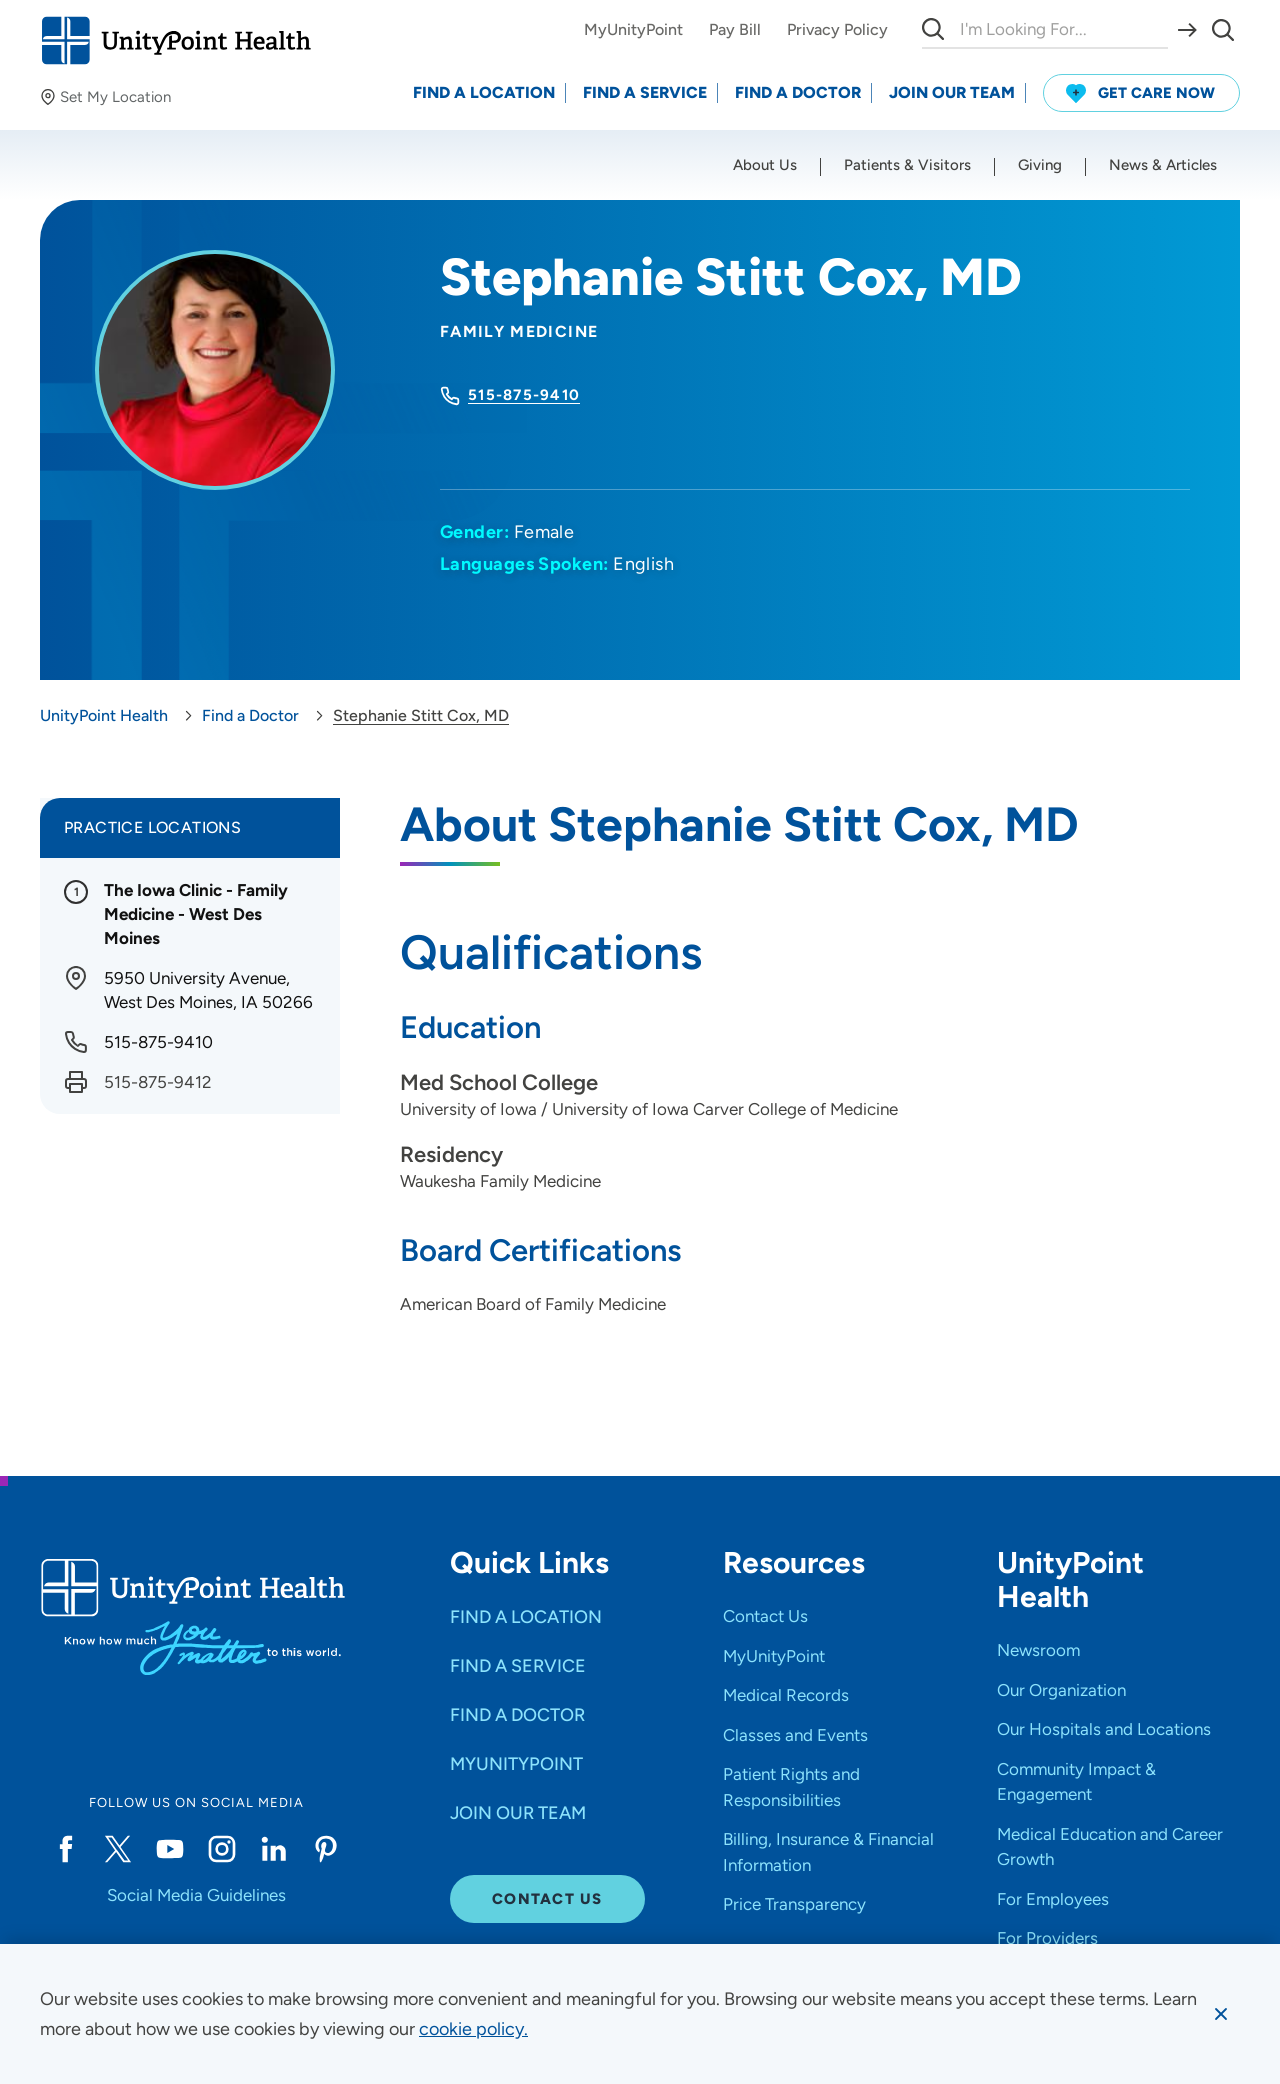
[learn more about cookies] (473, 2029)
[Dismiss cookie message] (1221, 2014)
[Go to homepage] (175, 40)
